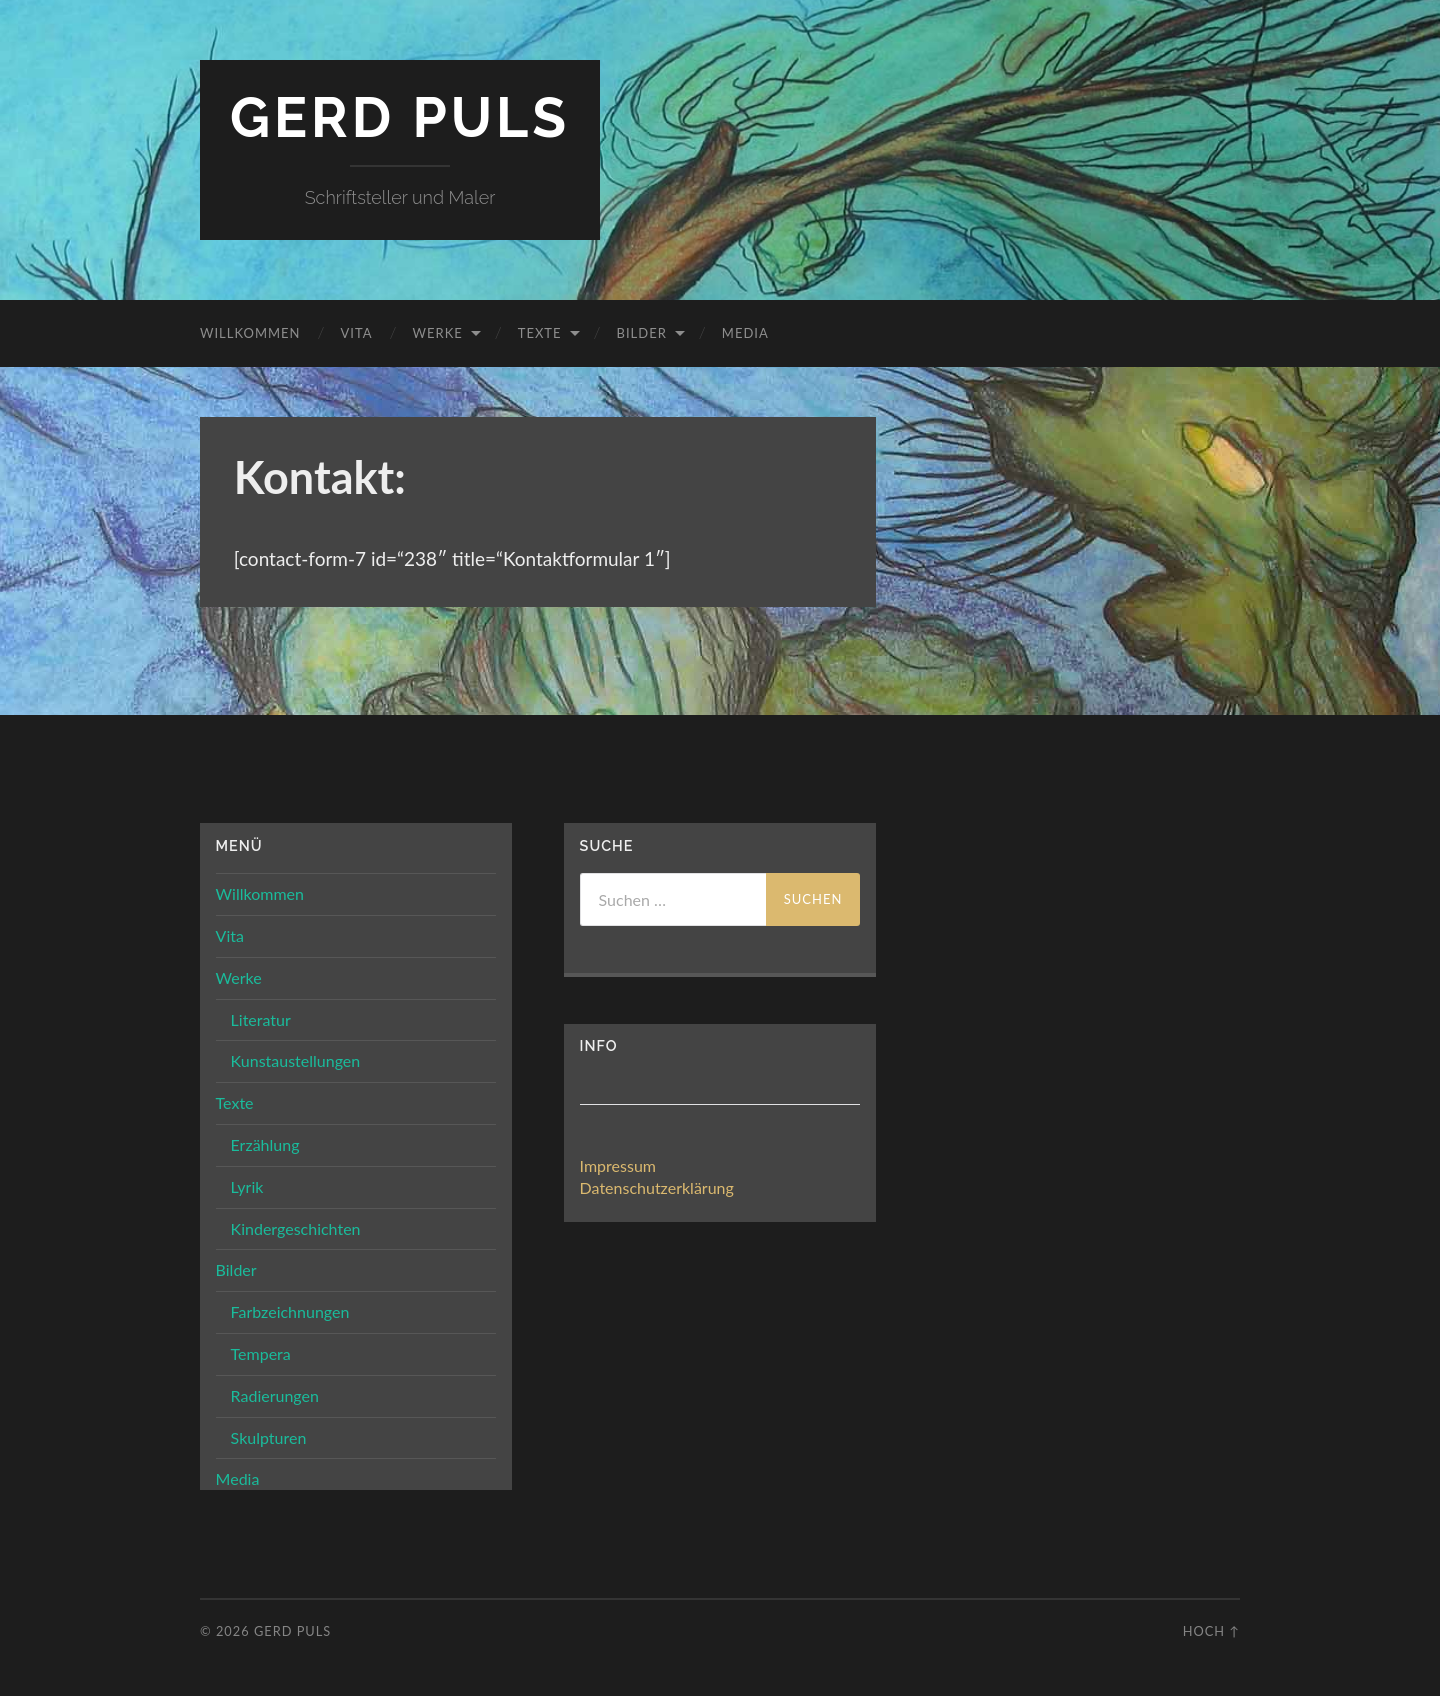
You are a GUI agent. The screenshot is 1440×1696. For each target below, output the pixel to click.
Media (745, 333)
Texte (540, 333)
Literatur (261, 1019)
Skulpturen (269, 1437)
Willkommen (250, 333)
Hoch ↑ (1211, 1631)
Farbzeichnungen (290, 1311)
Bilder (642, 333)
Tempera (261, 1353)
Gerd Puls (400, 117)
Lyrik (247, 1186)
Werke (438, 333)
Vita (357, 333)
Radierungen (275, 1395)
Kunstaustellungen (296, 1060)
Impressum (618, 1165)
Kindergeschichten (296, 1228)
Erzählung (265, 1144)
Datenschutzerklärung (657, 1187)
